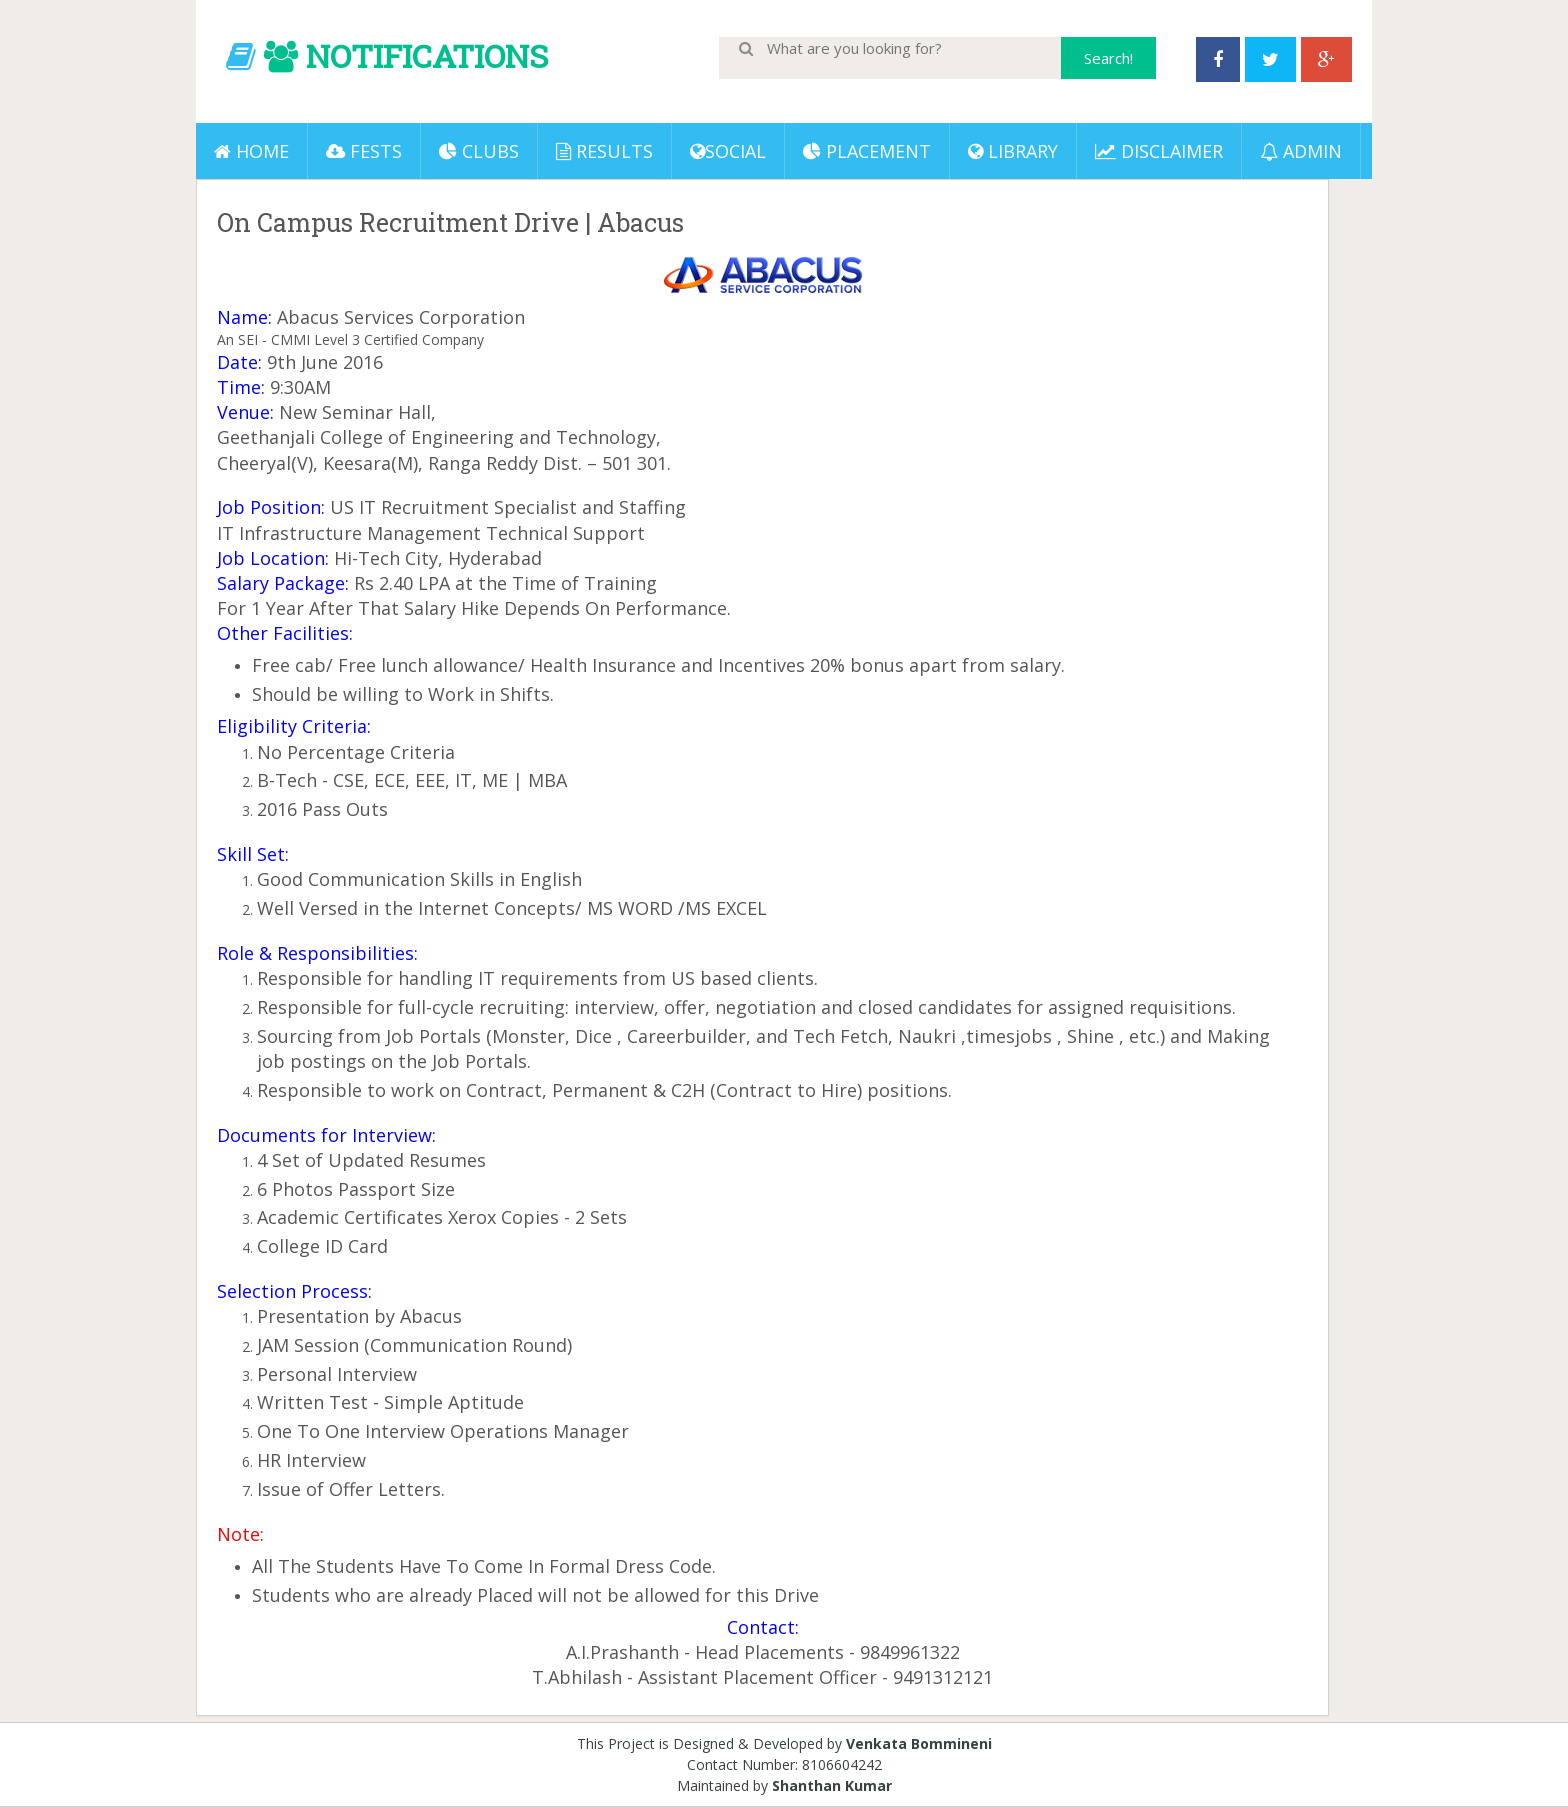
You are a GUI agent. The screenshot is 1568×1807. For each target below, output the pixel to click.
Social (728, 151)
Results (604, 151)
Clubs (479, 151)
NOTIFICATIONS (427, 55)
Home (251, 151)
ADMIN (1301, 151)
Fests (364, 151)
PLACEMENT (867, 151)
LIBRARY (1013, 151)
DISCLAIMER (1159, 151)
